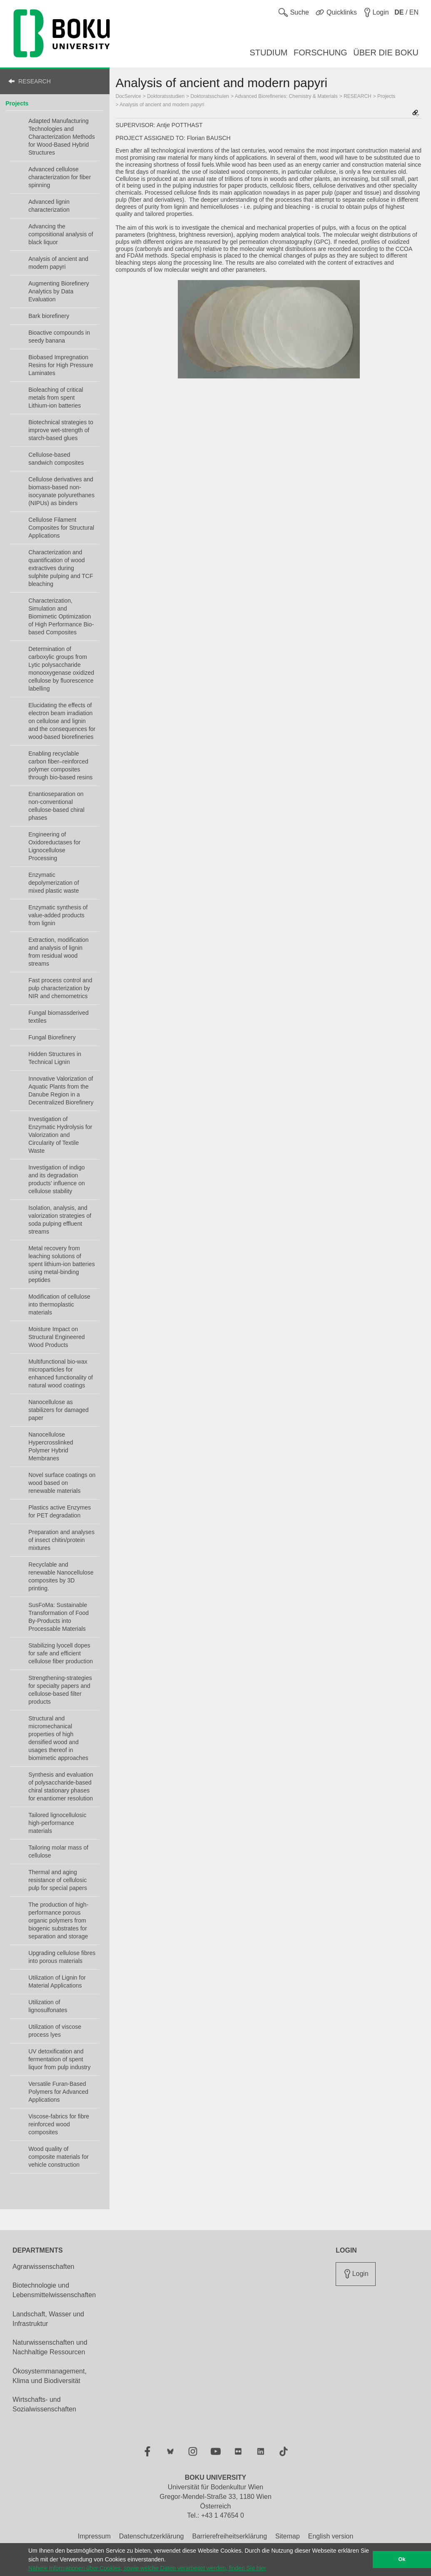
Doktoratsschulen (209, 96)
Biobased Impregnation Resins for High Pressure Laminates (60, 365)
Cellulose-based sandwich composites (56, 458)
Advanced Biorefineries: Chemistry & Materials (286, 96)
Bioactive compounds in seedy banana (59, 336)
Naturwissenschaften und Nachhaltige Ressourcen (49, 2347)
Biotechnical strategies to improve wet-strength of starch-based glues (60, 430)
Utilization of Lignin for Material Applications (57, 1981)
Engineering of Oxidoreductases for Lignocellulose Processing (54, 846)
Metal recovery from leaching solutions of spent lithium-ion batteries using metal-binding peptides (61, 1264)
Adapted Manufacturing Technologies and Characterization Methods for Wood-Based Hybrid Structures (61, 137)
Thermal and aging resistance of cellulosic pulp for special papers (57, 1880)
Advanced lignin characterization (49, 205)
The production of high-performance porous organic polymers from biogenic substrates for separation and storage (58, 1920)
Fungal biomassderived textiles (58, 1016)
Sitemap (287, 2536)
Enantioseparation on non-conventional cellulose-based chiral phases (56, 806)
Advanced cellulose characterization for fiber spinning (59, 177)
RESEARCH (34, 81)
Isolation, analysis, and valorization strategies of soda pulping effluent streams (59, 1219)
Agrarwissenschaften (43, 2266)
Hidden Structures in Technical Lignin (54, 1058)
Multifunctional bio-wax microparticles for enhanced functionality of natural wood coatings (60, 1373)
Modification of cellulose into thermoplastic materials (59, 1304)
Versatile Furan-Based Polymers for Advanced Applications (58, 2091)
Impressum (94, 2536)
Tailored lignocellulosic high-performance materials (57, 1823)
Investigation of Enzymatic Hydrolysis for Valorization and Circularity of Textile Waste (60, 1135)
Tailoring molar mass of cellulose (58, 1851)
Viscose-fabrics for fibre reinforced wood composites (58, 2124)
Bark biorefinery (48, 316)
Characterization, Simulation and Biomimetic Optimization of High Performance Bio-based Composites (61, 616)
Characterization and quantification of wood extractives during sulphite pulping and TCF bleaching (60, 568)
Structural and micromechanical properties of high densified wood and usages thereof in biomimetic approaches (58, 1738)
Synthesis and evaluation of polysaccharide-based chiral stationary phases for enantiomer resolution (60, 1786)
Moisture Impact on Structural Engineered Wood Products (56, 1337)
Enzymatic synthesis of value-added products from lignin (57, 915)
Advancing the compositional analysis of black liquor (60, 234)
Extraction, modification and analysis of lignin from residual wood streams (58, 951)
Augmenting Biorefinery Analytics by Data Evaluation (58, 291)
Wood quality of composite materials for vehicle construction (58, 2156)
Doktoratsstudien (165, 96)
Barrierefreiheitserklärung (229, 2536)
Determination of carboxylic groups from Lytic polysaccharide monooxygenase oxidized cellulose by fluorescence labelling (61, 669)
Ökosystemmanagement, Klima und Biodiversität (49, 2376)
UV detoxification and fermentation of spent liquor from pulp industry (59, 2059)
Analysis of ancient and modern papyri (58, 262)
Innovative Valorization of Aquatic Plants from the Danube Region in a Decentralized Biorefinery (60, 1090)
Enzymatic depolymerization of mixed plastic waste (53, 882)
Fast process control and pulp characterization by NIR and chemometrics (60, 988)
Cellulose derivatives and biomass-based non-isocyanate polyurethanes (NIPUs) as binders (61, 491)
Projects (16, 103)
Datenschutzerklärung (151, 2536)
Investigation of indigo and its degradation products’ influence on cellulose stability (56, 1179)
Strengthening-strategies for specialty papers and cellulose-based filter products (60, 1690)
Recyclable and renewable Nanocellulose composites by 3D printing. (60, 1576)
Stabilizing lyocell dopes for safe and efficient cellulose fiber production (60, 1653)
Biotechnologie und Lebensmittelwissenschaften (54, 2290)
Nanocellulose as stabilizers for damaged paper (58, 1410)
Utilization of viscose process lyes (54, 2030)
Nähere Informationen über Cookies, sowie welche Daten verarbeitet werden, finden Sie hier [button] (147, 2568)
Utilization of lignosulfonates (47, 2006)
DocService (128, 96)
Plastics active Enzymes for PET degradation (59, 1511)
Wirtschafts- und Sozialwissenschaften (44, 2404)
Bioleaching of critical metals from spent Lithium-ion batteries (55, 397)
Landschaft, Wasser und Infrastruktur (48, 2319)
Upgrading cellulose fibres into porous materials (61, 1957)
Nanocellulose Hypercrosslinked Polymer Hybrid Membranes (50, 1446)
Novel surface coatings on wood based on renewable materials (61, 1483)
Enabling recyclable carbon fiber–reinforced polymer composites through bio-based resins (60, 765)
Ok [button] (402, 2559)
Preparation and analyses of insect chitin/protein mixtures (61, 1540)
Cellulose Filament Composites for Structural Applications (61, 527)
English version (331, 2536)
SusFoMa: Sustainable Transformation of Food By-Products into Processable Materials (58, 1617)
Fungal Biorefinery (52, 1037)
